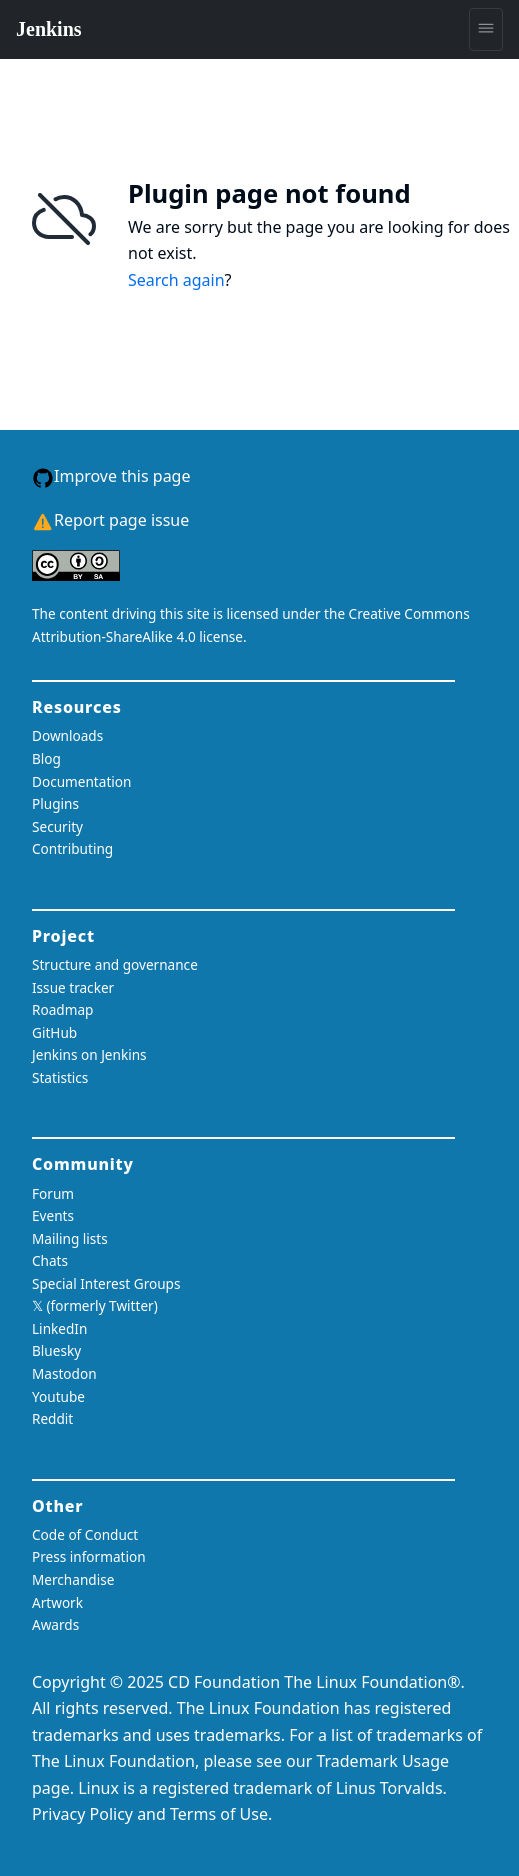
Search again (176, 280)
